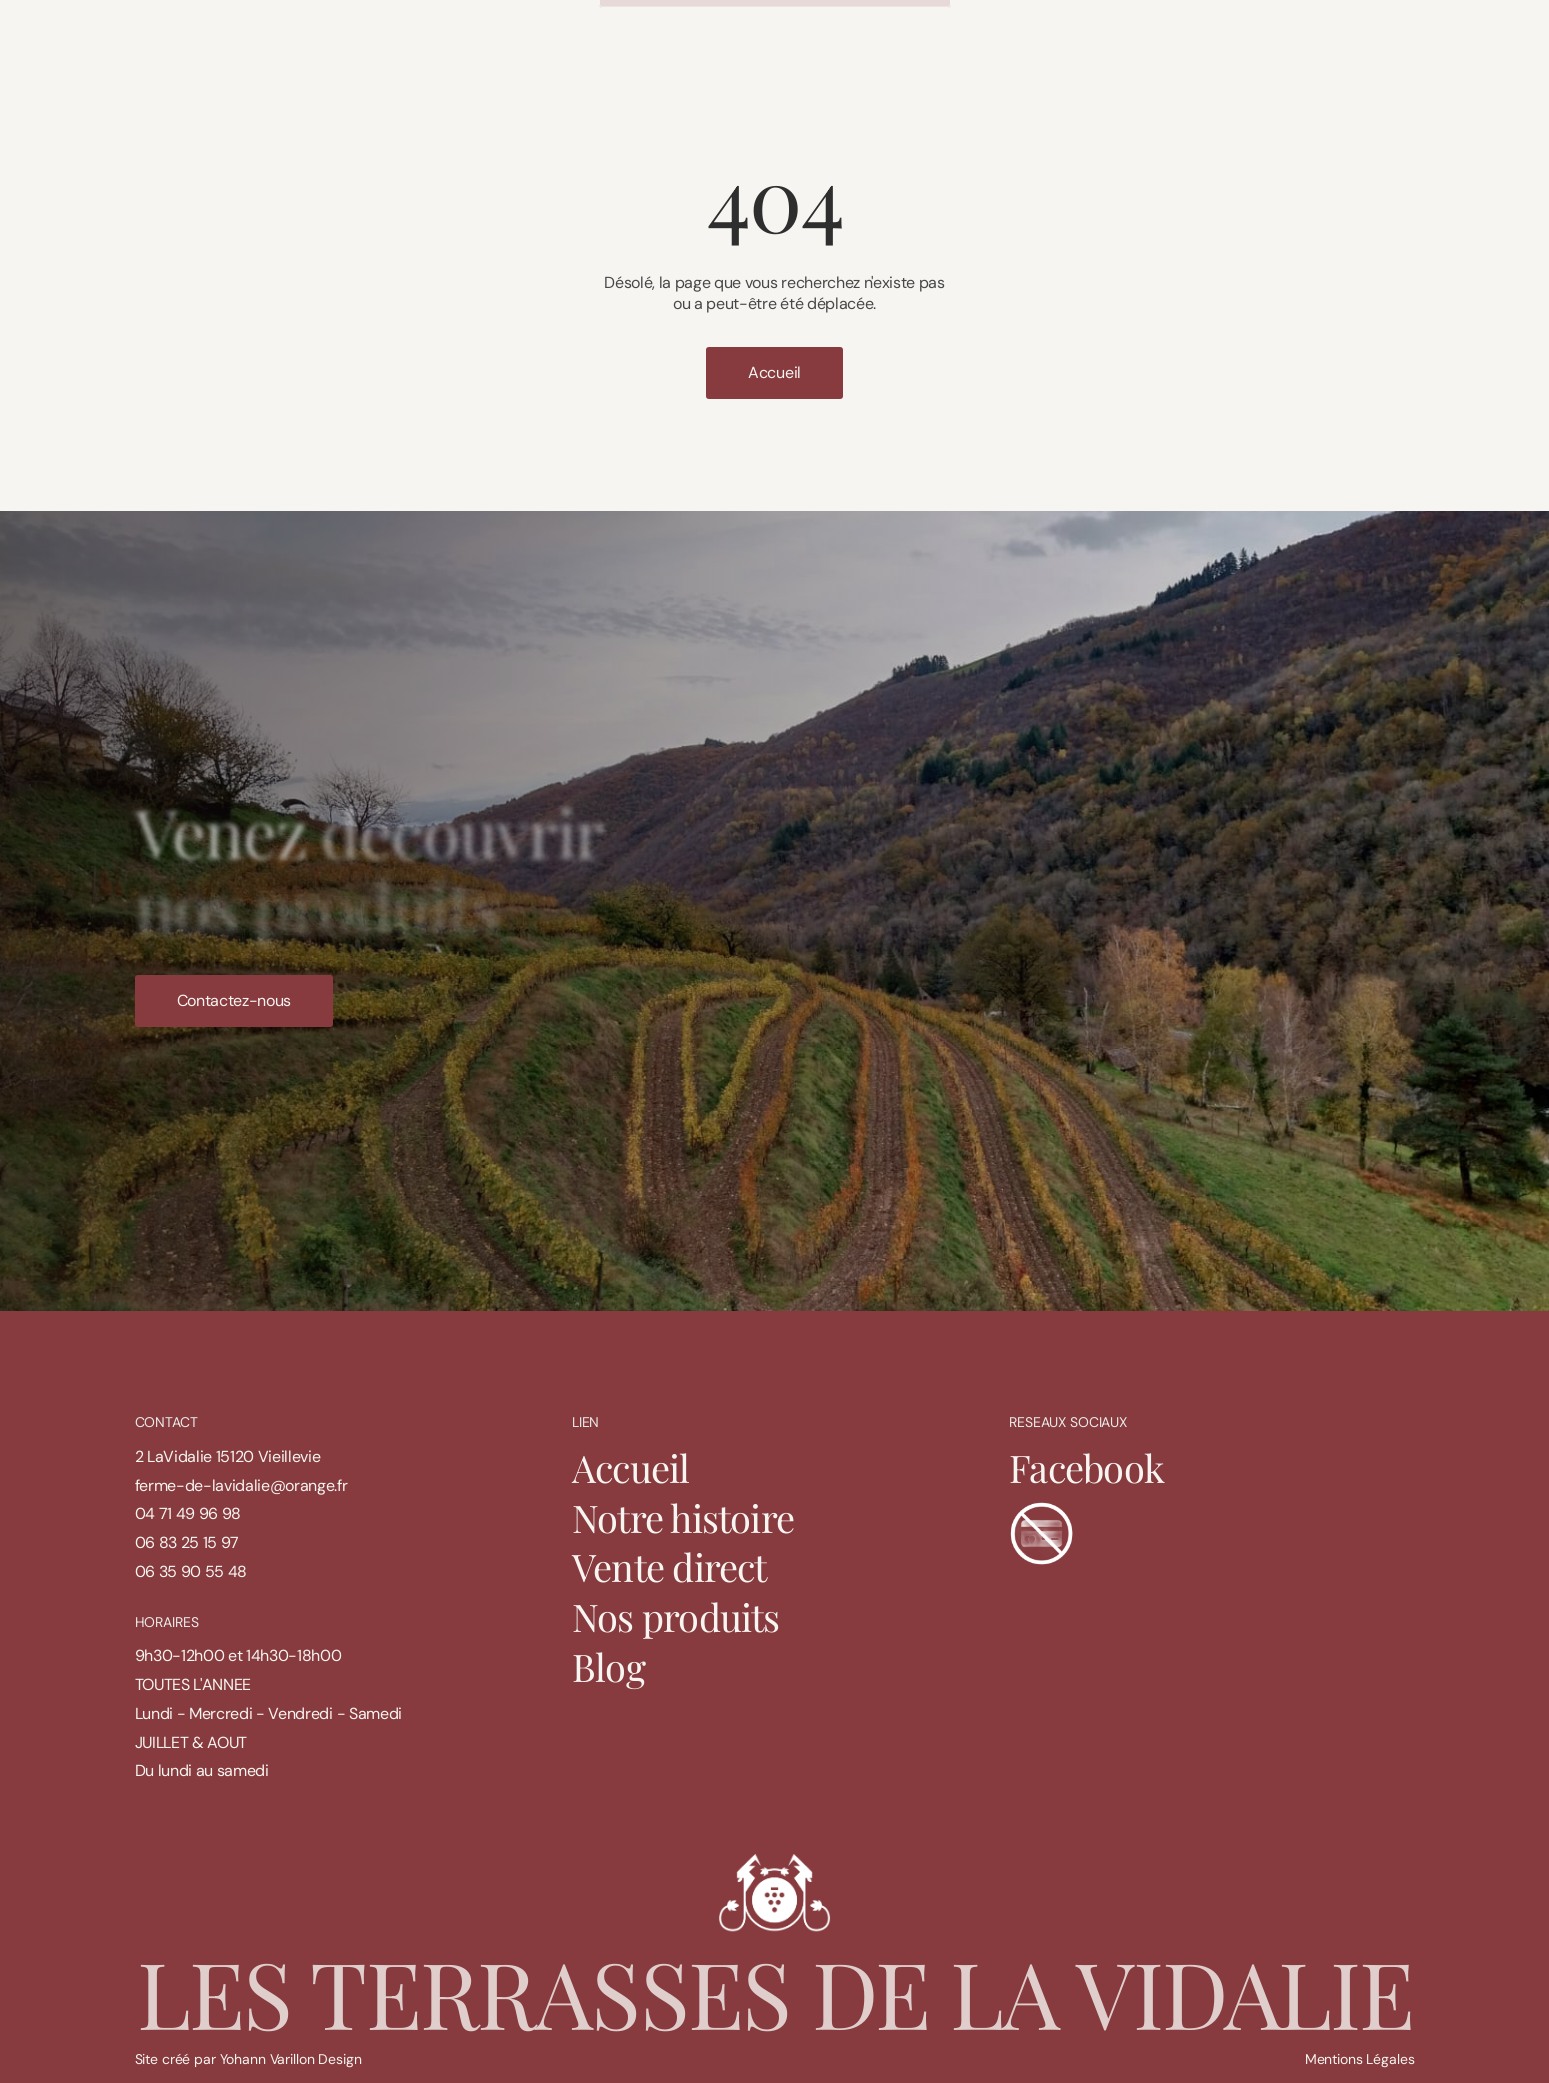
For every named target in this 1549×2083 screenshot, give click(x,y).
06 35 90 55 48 (191, 1571)
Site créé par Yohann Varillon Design (248, 2059)
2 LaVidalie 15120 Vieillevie (228, 1456)
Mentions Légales (1360, 2059)
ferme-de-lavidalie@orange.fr (241, 1485)
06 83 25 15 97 (187, 1542)
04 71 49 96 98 (188, 1513)
